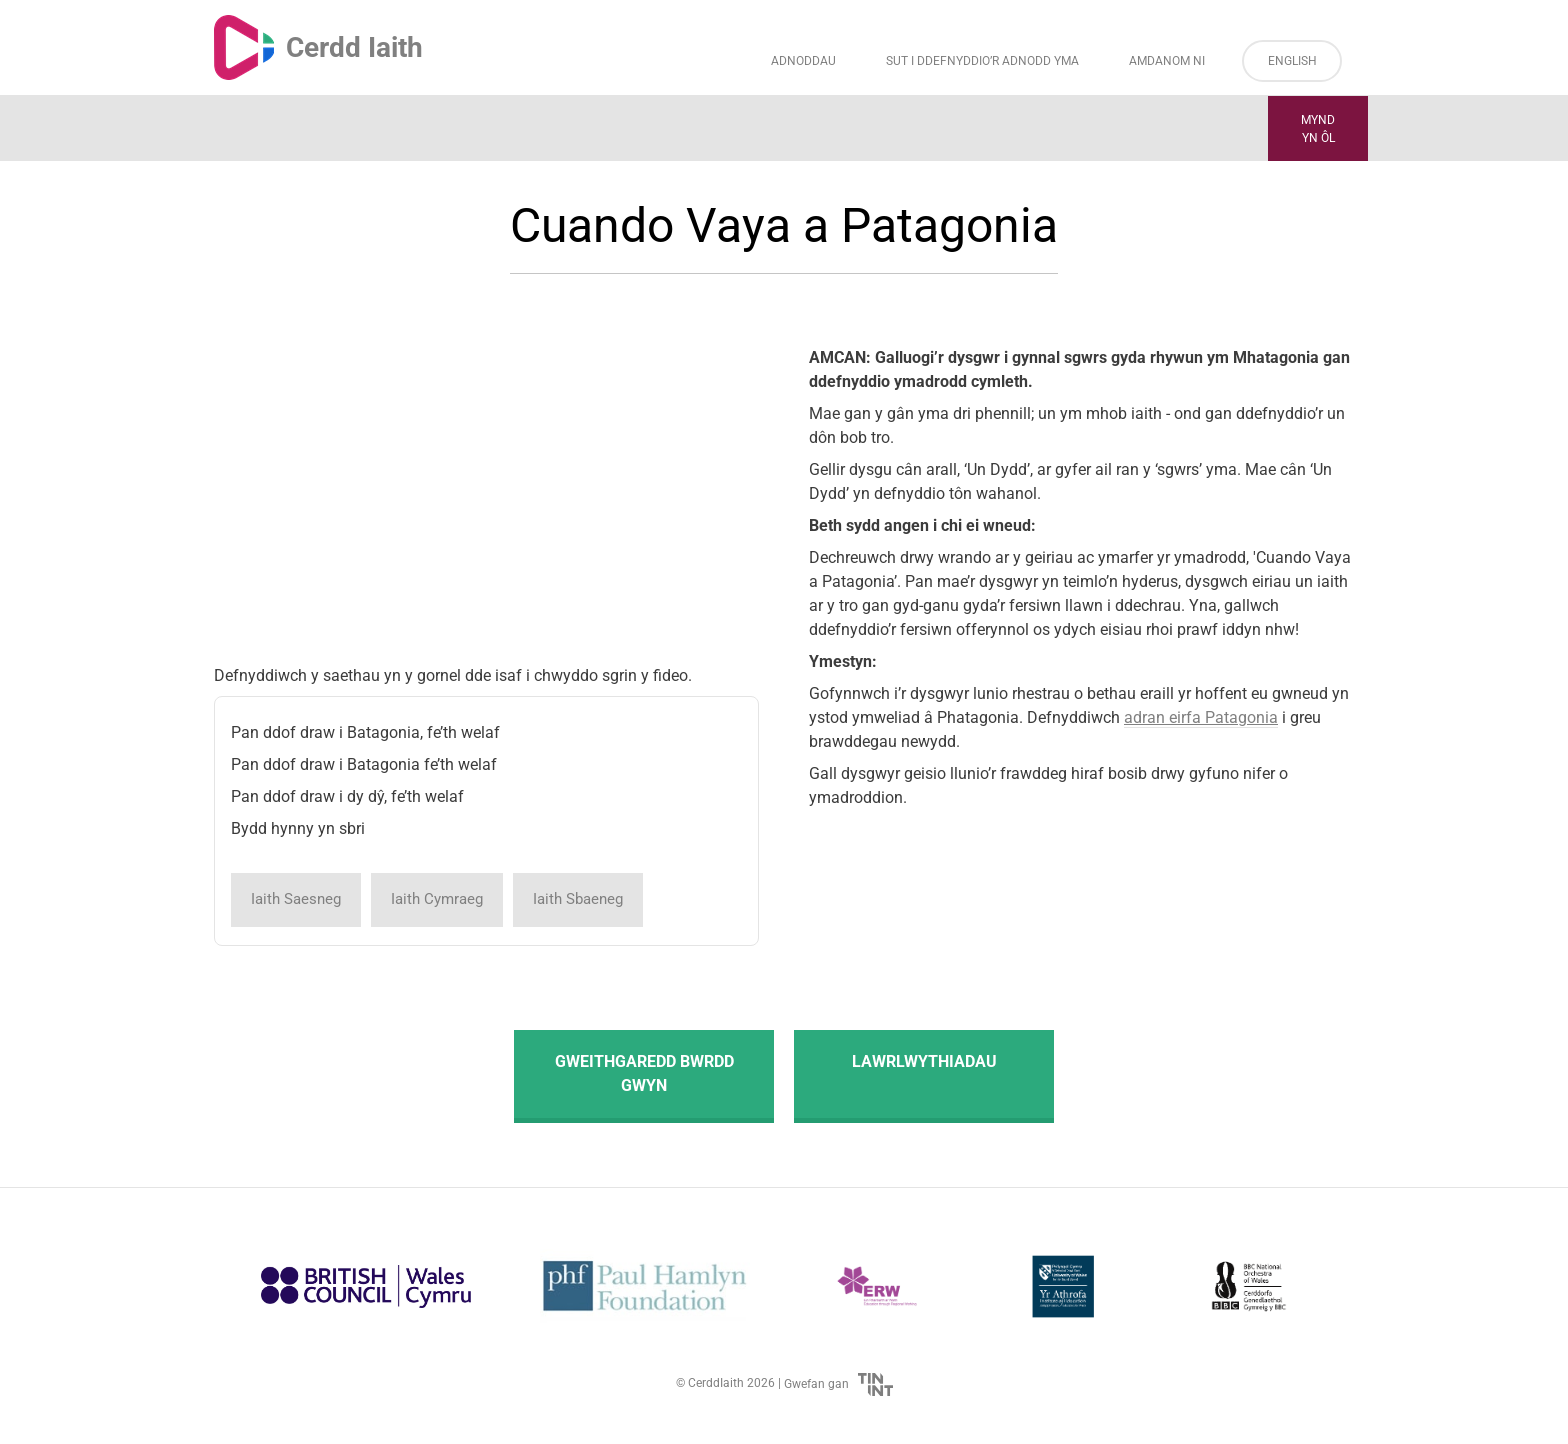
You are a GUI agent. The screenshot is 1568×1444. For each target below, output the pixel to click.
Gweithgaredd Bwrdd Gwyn (644, 1073)
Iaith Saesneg (296, 899)
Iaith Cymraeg (437, 899)
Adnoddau (803, 61)
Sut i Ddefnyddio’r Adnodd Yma (982, 61)
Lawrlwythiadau (924, 1061)
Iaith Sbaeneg (578, 899)
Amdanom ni (1167, 61)
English (1292, 61)
